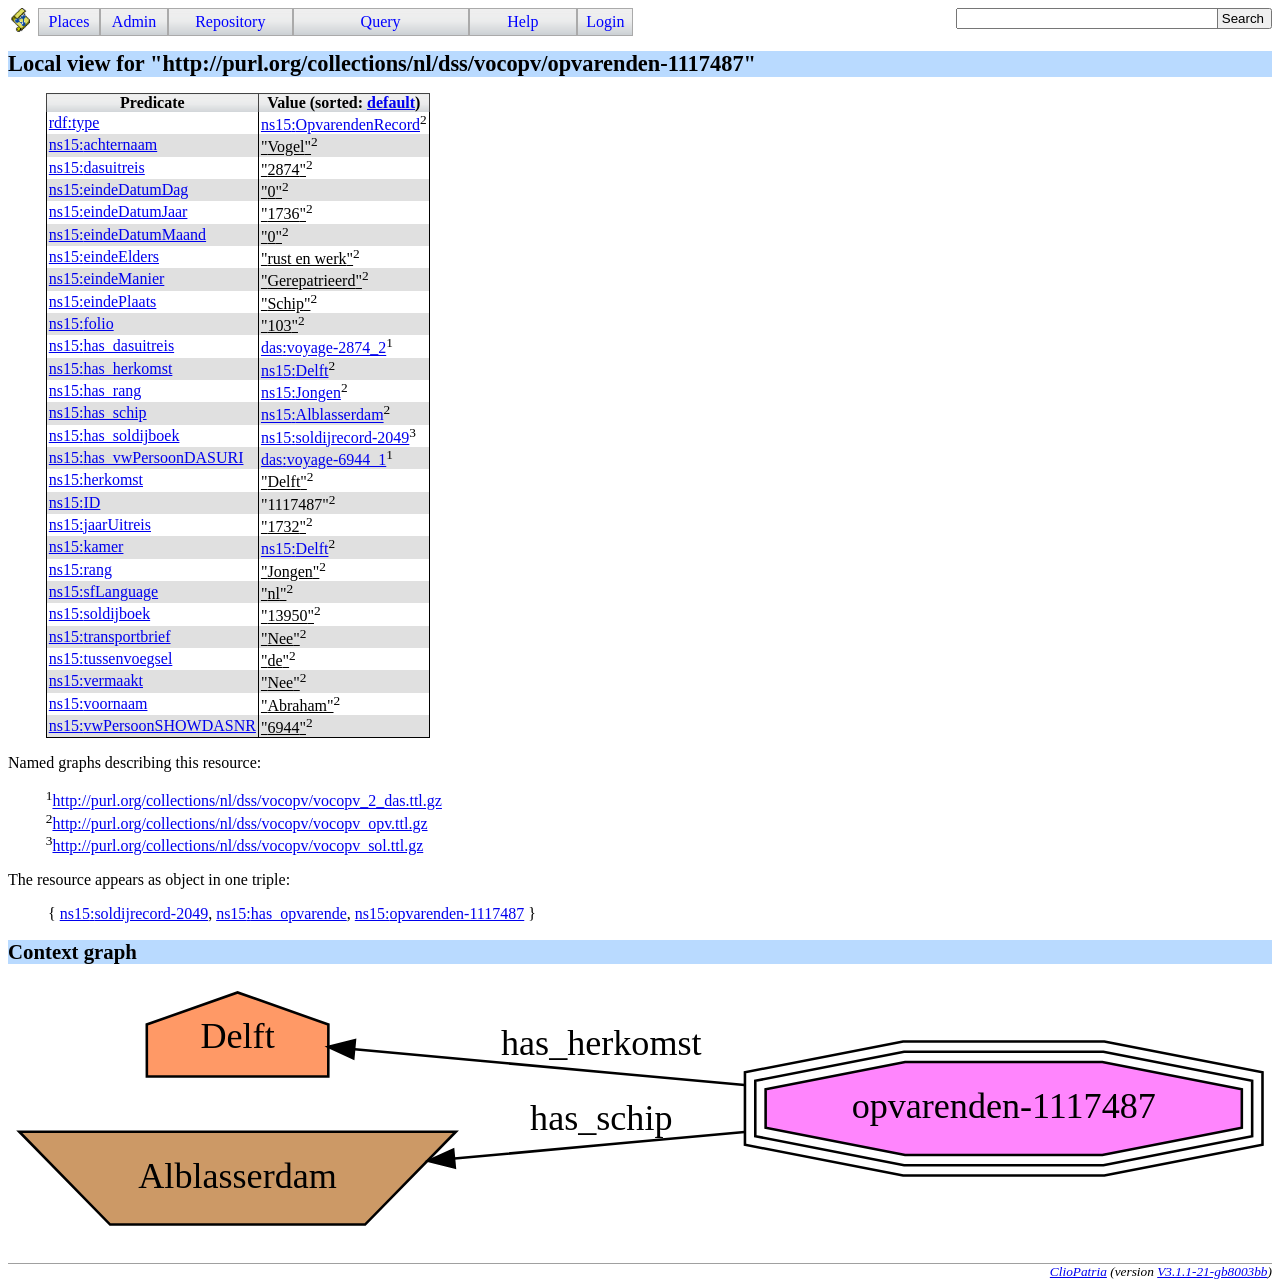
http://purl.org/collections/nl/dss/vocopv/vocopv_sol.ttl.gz (237, 845)
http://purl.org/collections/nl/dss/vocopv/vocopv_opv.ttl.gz (239, 823)
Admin (134, 21)
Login (605, 21)
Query (381, 21)
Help (522, 21)
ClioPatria (1078, 1271)
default (391, 102)
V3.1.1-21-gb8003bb (1212, 1271)
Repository (230, 21)
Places (69, 21)
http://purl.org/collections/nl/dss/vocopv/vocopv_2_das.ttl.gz (246, 801)
